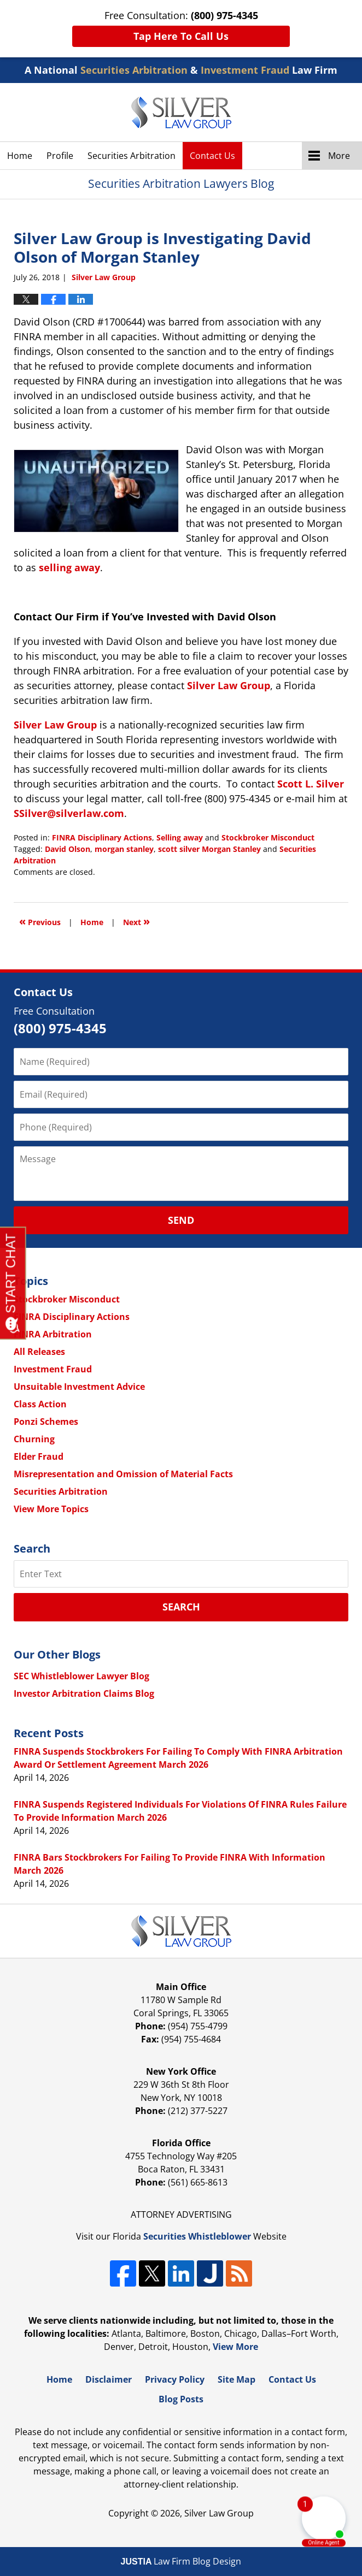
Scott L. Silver (310, 783)
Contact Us (212, 156)
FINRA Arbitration (53, 1334)
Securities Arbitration (131, 156)
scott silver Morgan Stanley (209, 849)
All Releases (39, 1352)
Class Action (40, 1404)
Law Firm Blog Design (181, 2561)
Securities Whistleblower (197, 2236)
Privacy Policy (175, 2379)
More (339, 156)
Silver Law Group (228, 685)
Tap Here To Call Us (181, 36)
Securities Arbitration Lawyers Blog (181, 112)
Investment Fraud (53, 1369)
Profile (59, 156)
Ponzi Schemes (46, 1422)
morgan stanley (124, 849)
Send (181, 1220)
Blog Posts (181, 2399)
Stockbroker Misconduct (267, 837)
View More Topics (51, 1509)
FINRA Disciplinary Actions (102, 837)
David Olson (67, 849)
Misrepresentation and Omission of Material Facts (123, 1474)
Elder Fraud (38, 1456)
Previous (40, 921)
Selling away (179, 837)
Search (181, 1606)
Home (19, 156)
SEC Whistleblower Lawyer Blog (81, 1676)
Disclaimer (108, 2379)
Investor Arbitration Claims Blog (84, 1693)
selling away (69, 567)
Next (136, 921)
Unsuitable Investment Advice (79, 1387)
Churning (34, 1439)
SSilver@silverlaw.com (69, 813)
